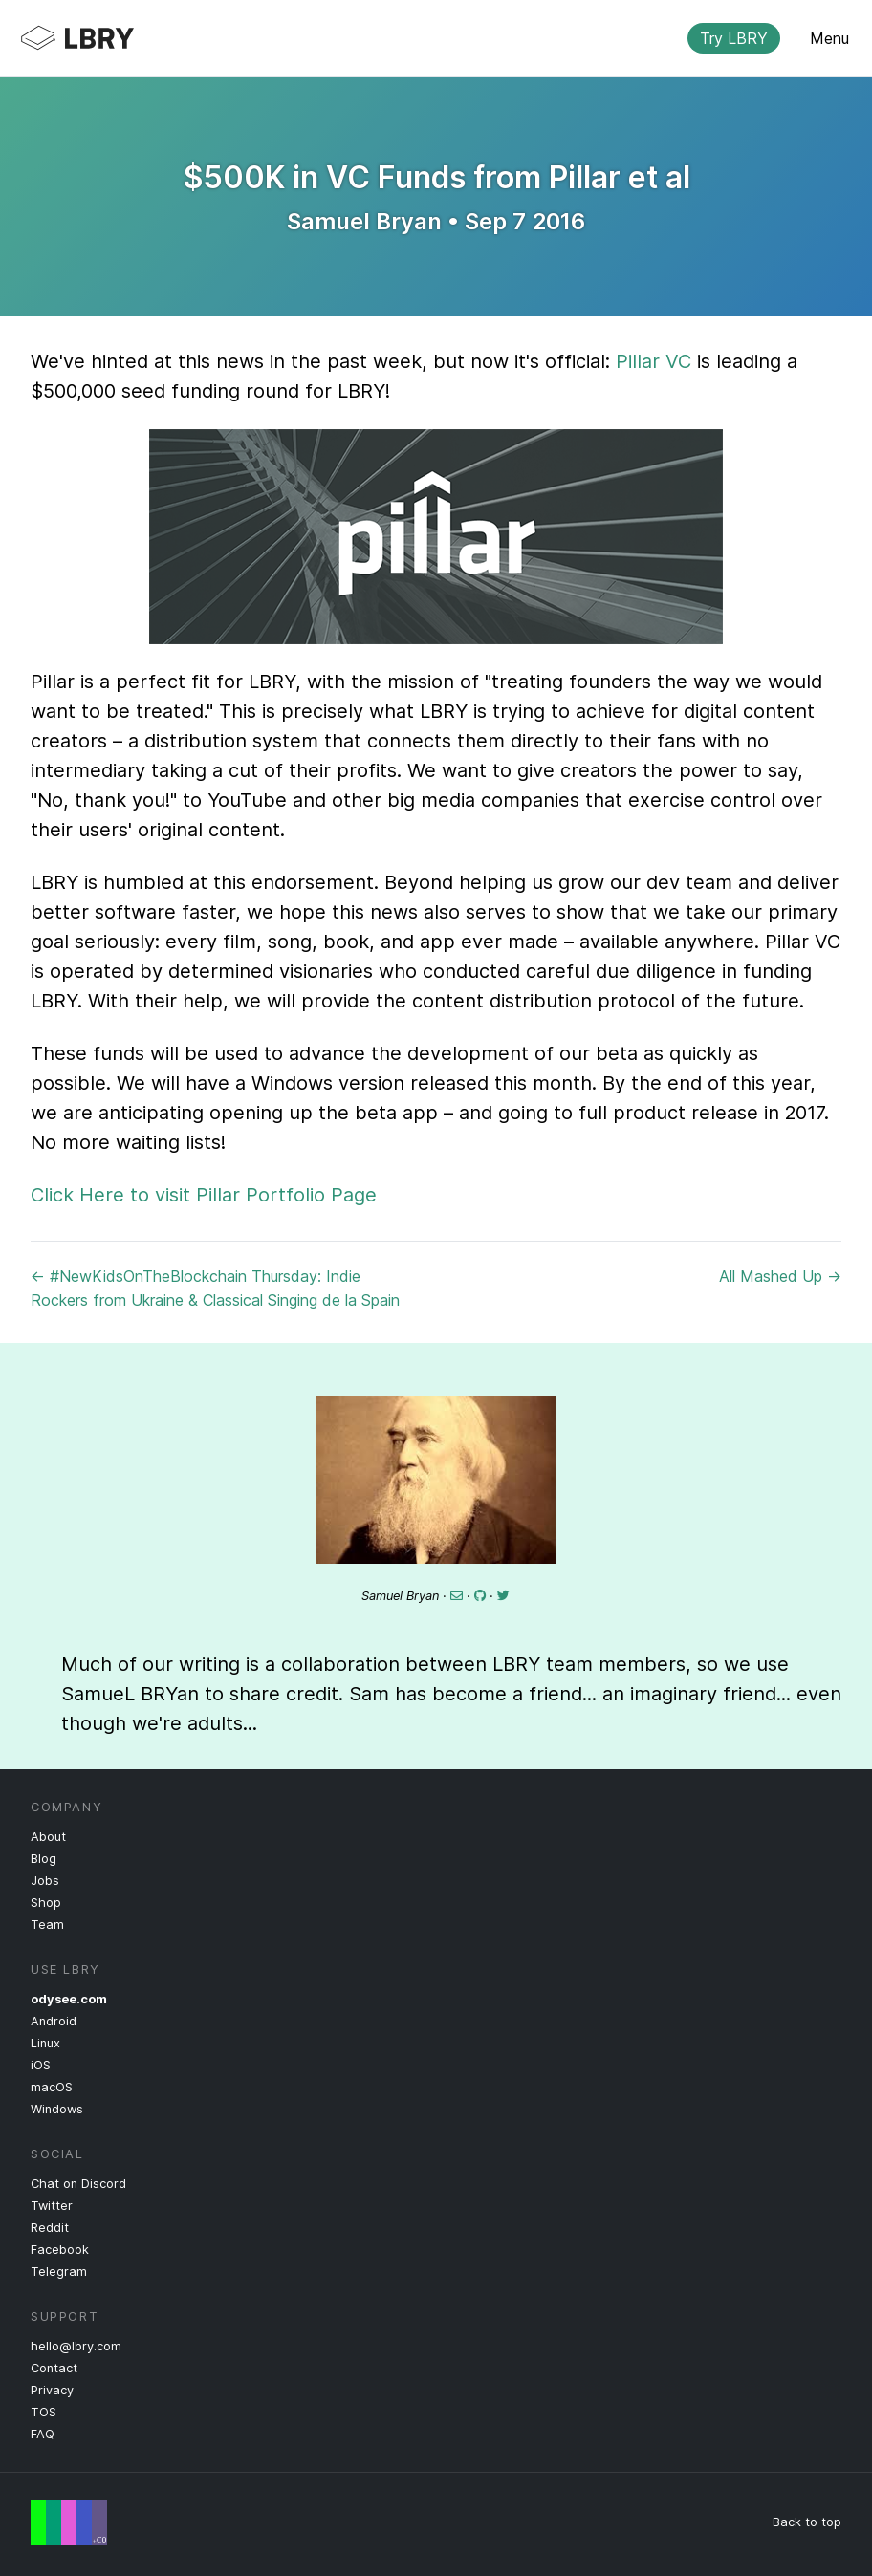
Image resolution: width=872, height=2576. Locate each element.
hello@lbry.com (76, 2346)
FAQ (42, 2434)
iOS (41, 2065)
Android (53, 2021)
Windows (57, 2109)
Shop (46, 1902)
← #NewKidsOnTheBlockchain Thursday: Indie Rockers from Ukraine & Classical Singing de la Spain (215, 1288)
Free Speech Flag (69, 2522)
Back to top (807, 2522)
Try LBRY (734, 38)
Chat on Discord (78, 2183)
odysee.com (69, 1999)
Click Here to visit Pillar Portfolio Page (204, 1194)
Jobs (45, 1880)
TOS (43, 2412)
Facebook (60, 2249)
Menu (829, 38)
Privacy (52, 2390)
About (48, 1836)
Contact (54, 2368)
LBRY (405, 38)
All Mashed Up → (780, 1276)
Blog (43, 1858)
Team (47, 1924)
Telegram (59, 2271)
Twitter (52, 2205)
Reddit (50, 2227)
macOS (52, 2087)
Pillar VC (653, 361)
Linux (45, 2043)
